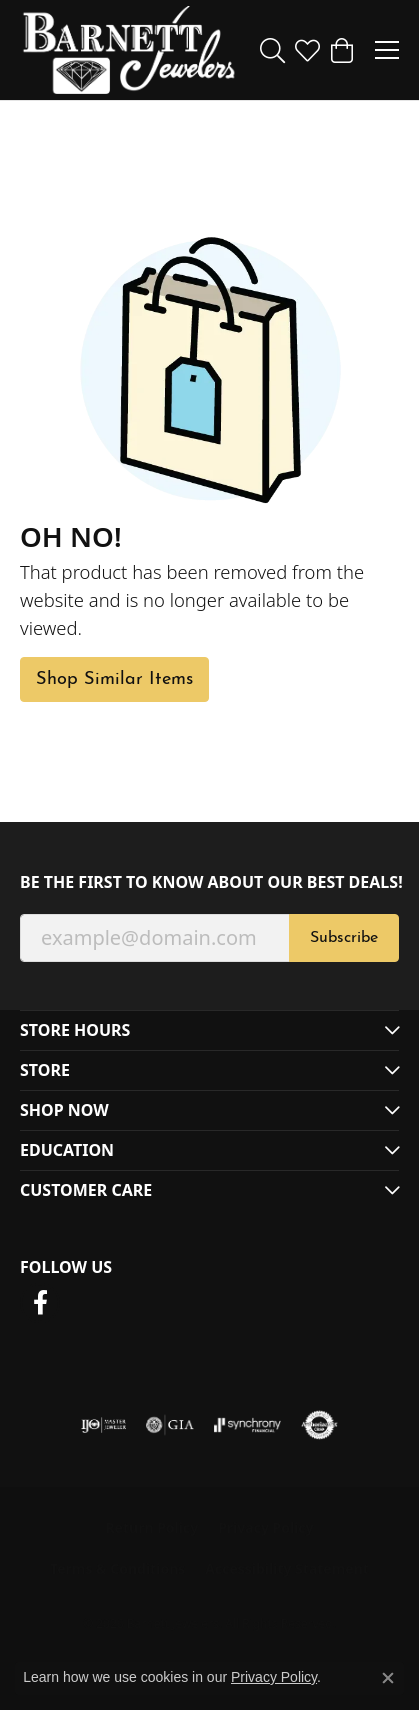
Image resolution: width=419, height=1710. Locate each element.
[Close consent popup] (388, 1678)
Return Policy (151, 1527)
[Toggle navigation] (387, 50)
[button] (272, 50)
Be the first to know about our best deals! (209, 882)
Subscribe (344, 938)
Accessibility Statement (287, 1568)
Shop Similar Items (114, 679)
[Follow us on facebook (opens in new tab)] (40, 1303)
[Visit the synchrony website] (247, 1425)
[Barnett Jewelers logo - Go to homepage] (129, 50)
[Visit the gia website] (170, 1425)
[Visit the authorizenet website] (319, 1425)
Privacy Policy (265, 1527)
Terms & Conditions (117, 1568)
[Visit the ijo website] (103, 1425)
